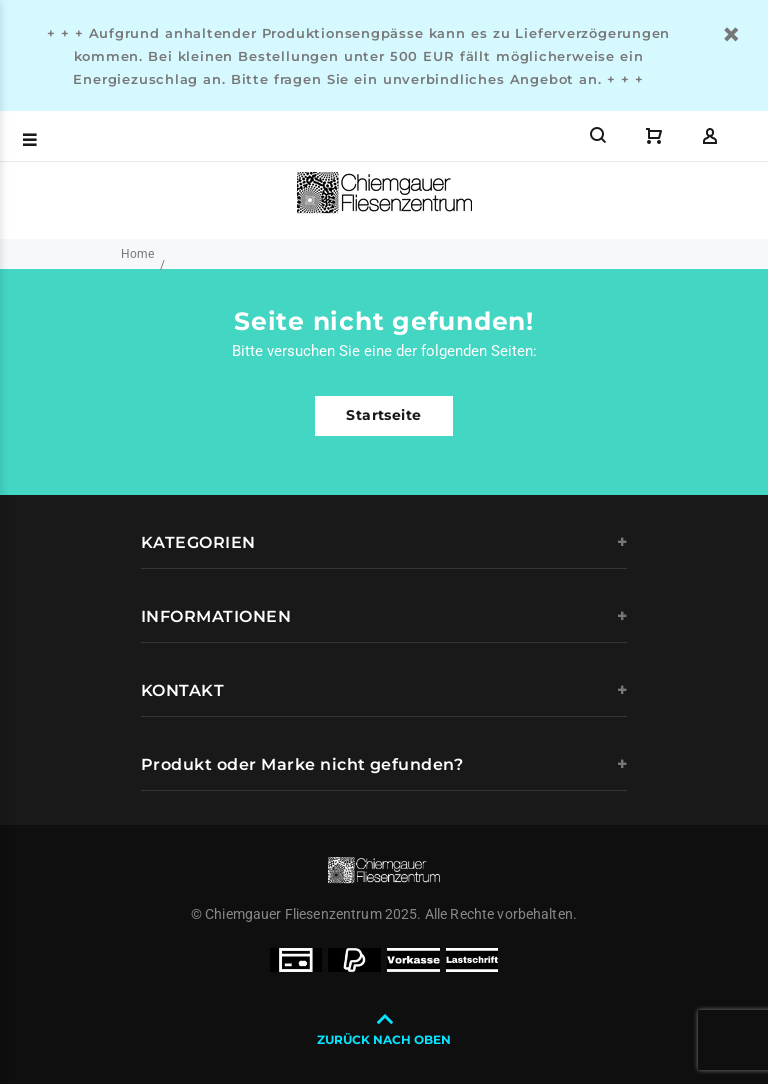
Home (137, 254)
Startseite (383, 415)
